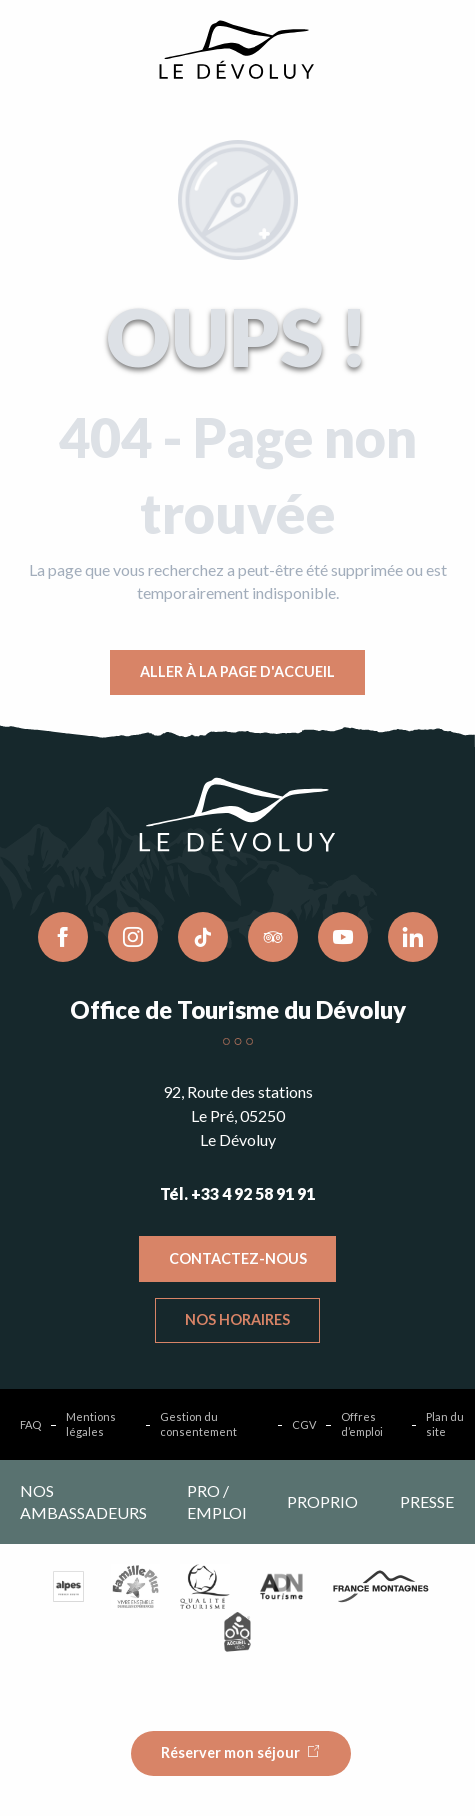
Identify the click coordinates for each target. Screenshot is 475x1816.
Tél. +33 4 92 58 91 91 (237, 1193)
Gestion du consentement (198, 1424)
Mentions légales (91, 1424)
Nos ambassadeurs (83, 1501)
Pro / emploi (217, 1501)
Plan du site (445, 1424)
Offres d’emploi (362, 1424)
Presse (427, 1501)
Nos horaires (237, 1319)
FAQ (30, 1424)
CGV (304, 1424)
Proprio (322, 1501)
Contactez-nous (238, 1258)
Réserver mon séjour (230, 1752)
